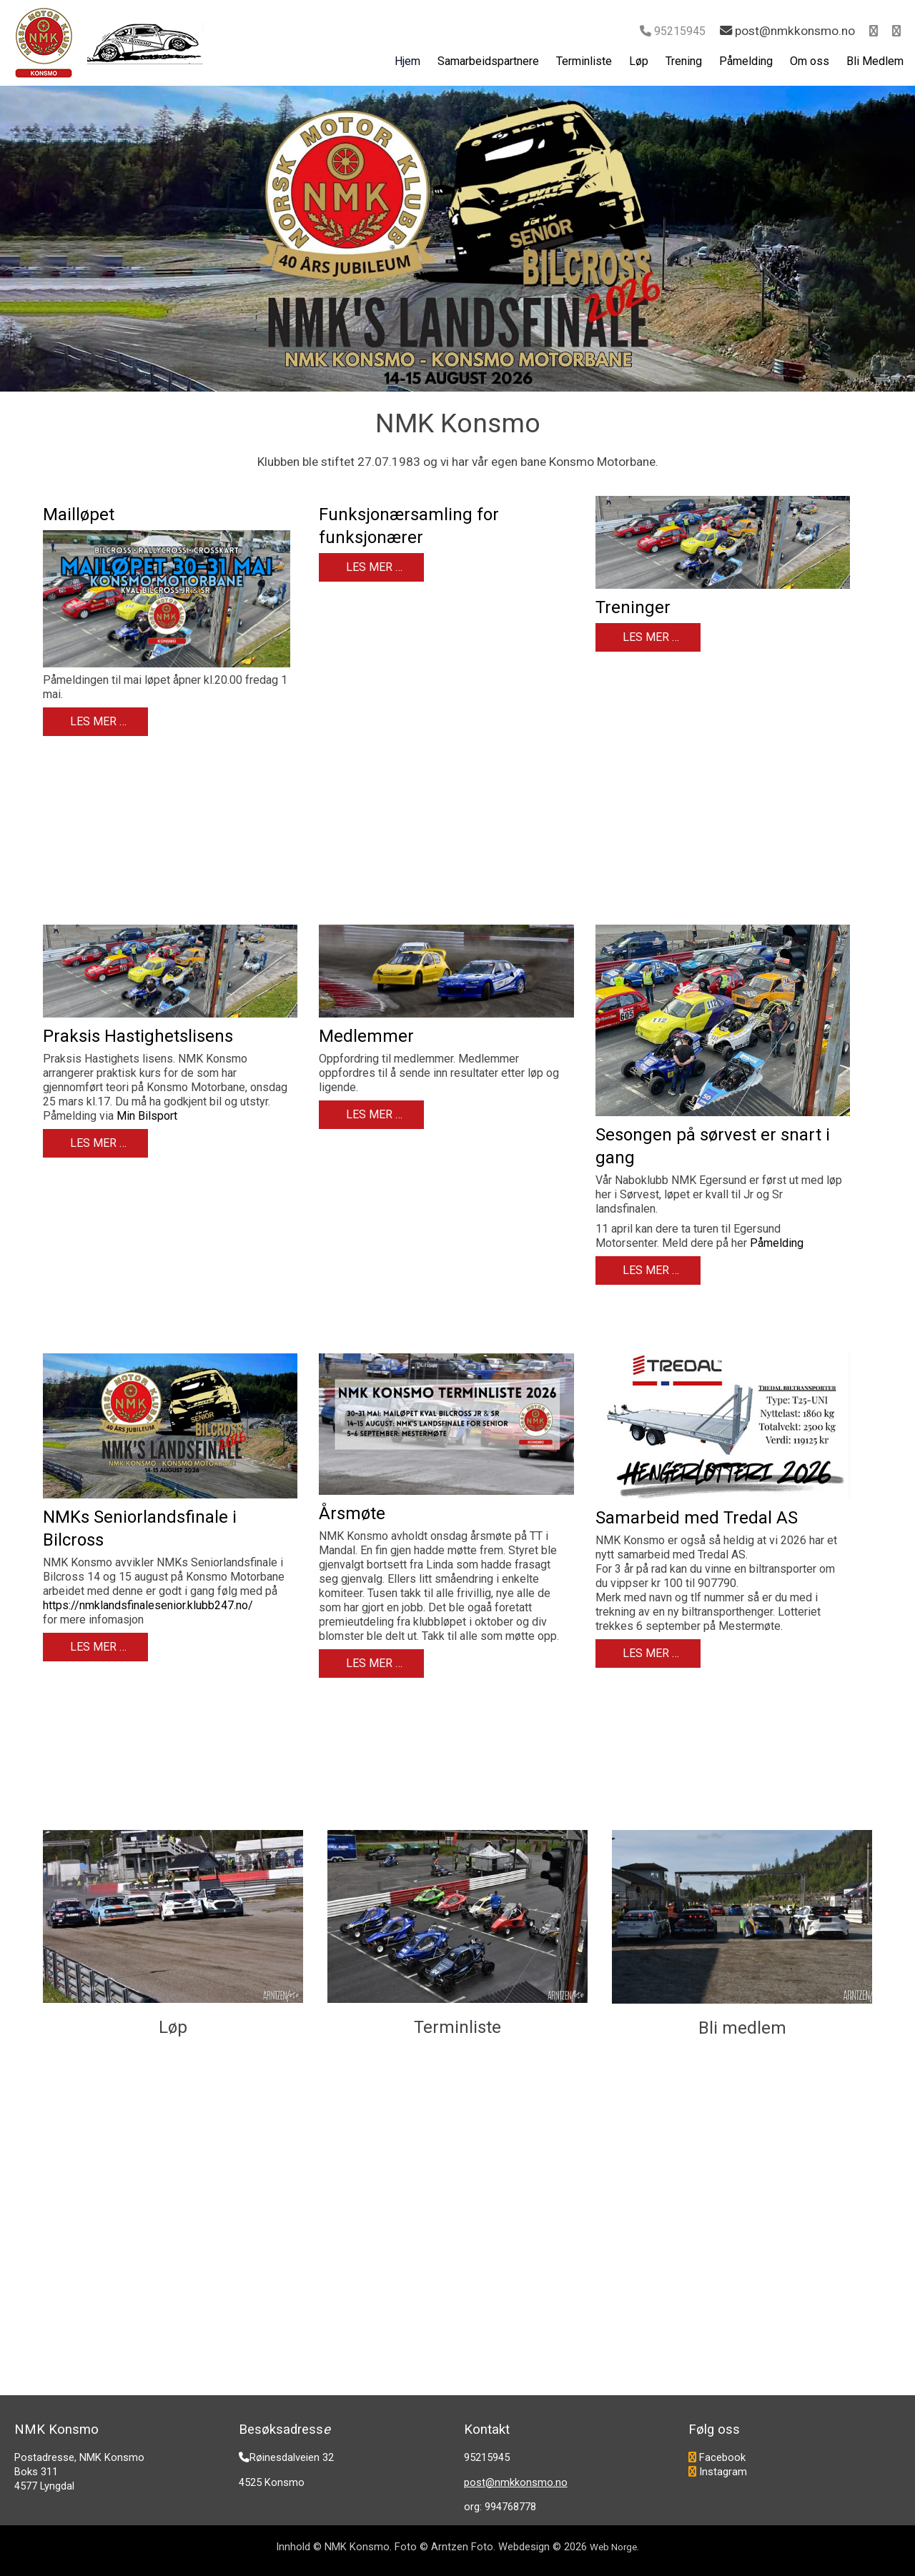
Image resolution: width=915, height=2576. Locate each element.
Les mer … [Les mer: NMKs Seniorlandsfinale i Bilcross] (97, 1646)
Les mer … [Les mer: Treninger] (649, 637)
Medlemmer (366, 1036)
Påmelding (746, 61)
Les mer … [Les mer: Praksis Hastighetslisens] (97, 1143)
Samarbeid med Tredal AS (696, 1518)
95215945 (680, 31)
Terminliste (584, 61)
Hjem (407, 61)
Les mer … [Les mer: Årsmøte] (372, 1663)
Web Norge (613, 2547)
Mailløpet (78, 514)
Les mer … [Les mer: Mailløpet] (97, 721)
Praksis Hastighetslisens (138, 1036)
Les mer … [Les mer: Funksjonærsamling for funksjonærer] (372, 567)
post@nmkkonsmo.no (516, 2482)
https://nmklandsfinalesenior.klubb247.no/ (148, 1605)
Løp (638, 61)
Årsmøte (352, 1513)
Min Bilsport (147, 1116)
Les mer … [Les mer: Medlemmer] (372, 1114)
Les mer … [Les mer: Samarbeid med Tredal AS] (649, 1653)
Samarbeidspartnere (488, 61)
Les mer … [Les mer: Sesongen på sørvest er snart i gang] (649, 1270)
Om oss (809, 61)
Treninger (633, 607)
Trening (684, 61)
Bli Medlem (875, 61)
